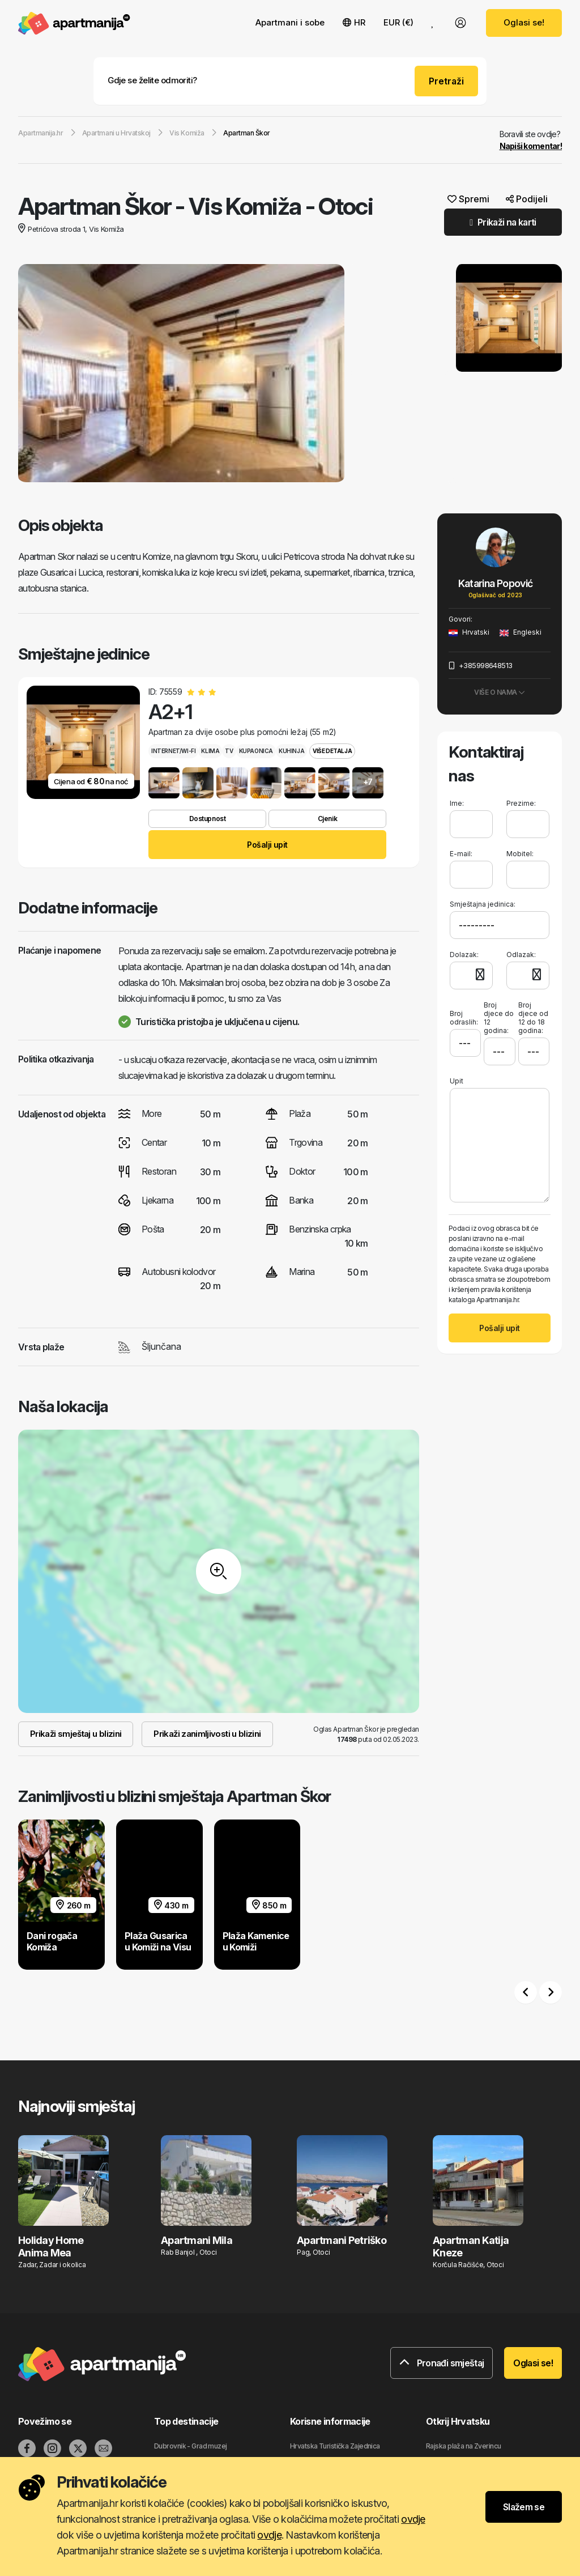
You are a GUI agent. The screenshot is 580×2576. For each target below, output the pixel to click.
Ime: (457, 803)
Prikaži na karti (503, 222)
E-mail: (461, 853)
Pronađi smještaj (441, 2363)
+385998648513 (481, 665)
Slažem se (523, 2507)
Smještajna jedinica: (482, 904)
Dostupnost (207, 818)
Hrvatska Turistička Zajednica (335, 2446)
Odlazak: (521, 954)
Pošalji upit (267, 844)
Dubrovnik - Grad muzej (190, 2446)
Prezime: (521, 803)
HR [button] (354, 22)
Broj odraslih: (464, 1013)
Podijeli (527, 199)
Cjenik (327, 818)
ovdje (413, 2519)
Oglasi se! (524, 22)
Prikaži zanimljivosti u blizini (207, 1733)
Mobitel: (520, 853)
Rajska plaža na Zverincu (463, 2446)
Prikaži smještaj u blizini (75, 1733)
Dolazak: (464, 954)
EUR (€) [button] (398, 22)
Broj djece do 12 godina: (499, 1018)
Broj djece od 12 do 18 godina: (533, 1018)
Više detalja (332, 750)
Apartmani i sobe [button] (290, 22)
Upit (456, 1081)
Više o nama (499, 692)
